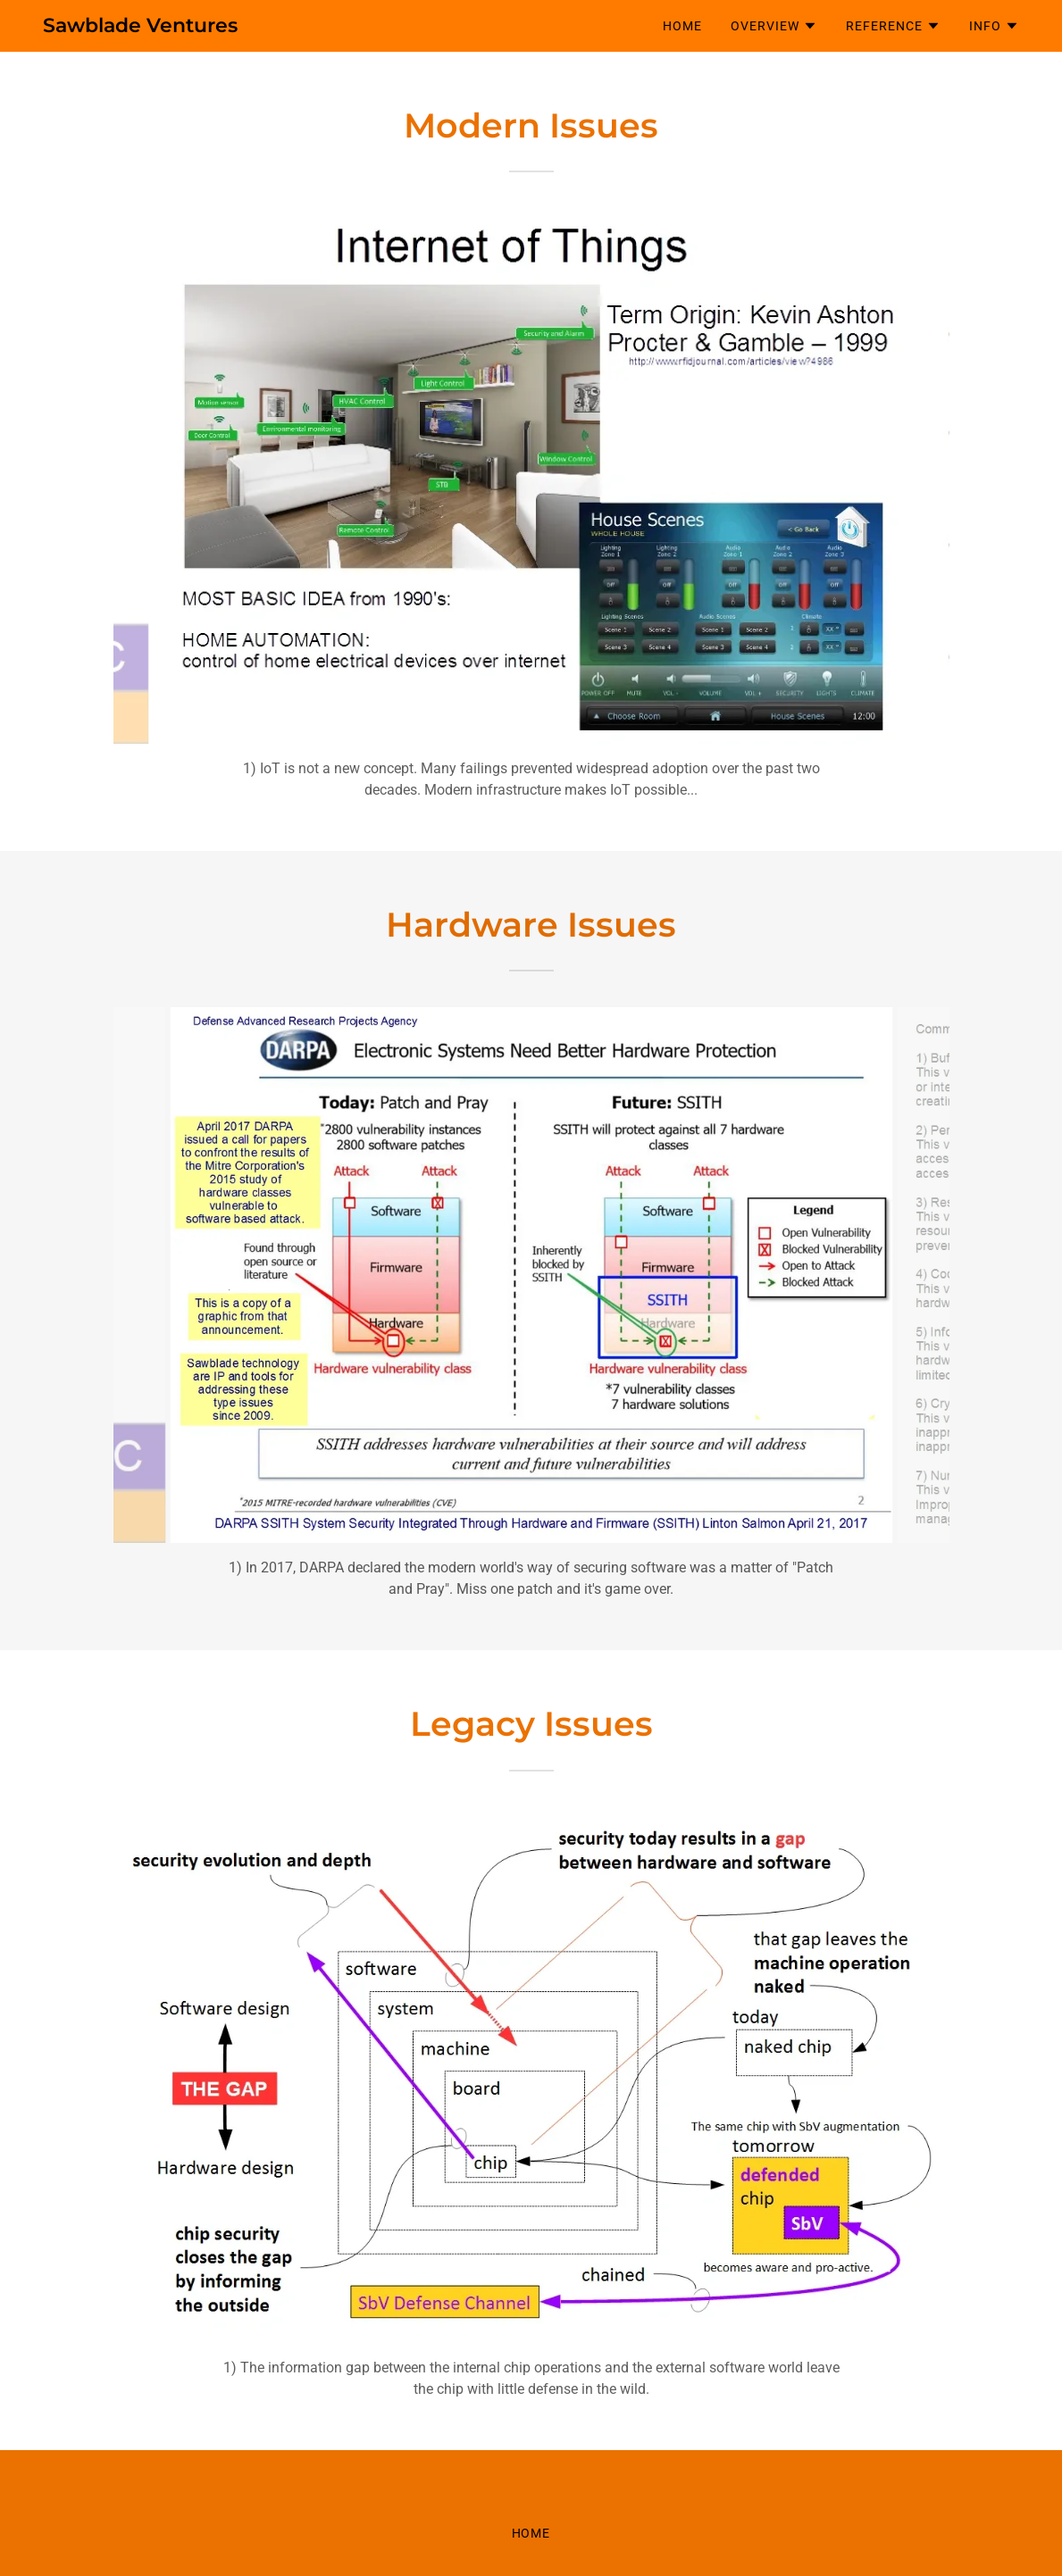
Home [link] (682, 26)
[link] (140, 27)
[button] (774, 26)
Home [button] (531, 2533)
